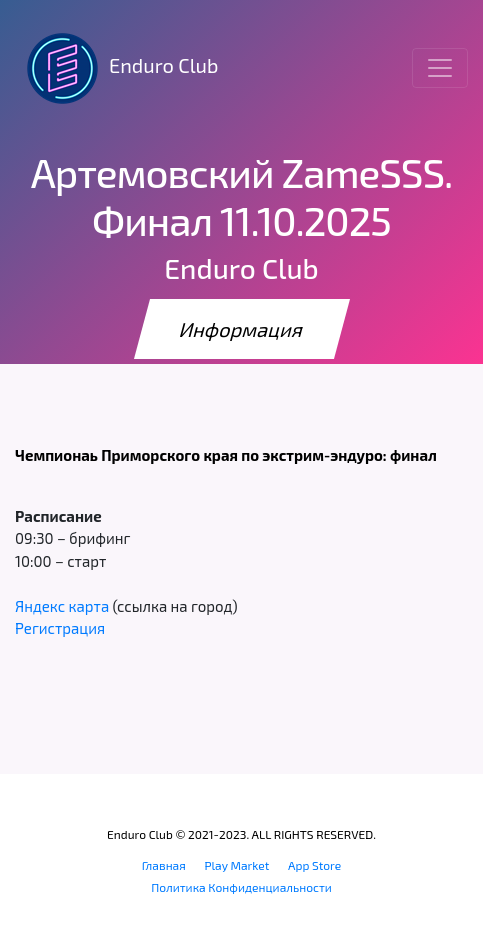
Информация (242, 329)
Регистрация (60, 628)
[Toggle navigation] (440, 68)
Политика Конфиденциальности (241, 887)
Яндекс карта (62, 606)
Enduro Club (116, 68)
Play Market (236, 865)
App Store (314, 865)
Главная (164, 865)
